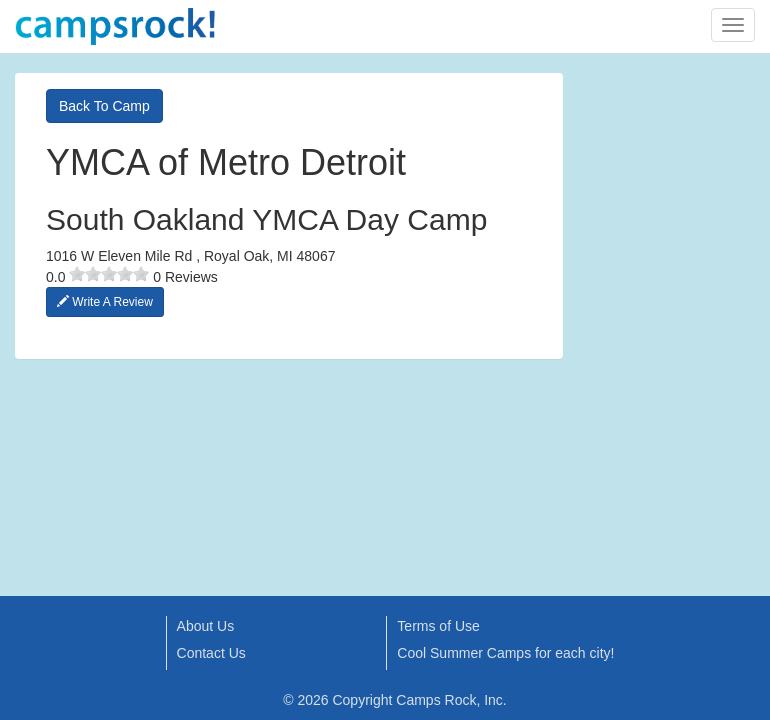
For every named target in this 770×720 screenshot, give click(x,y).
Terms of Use (438, 626)
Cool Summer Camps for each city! (505, 653)
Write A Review (105, 302)
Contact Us (211, 653)
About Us (206, 626)
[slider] (109, 274)
